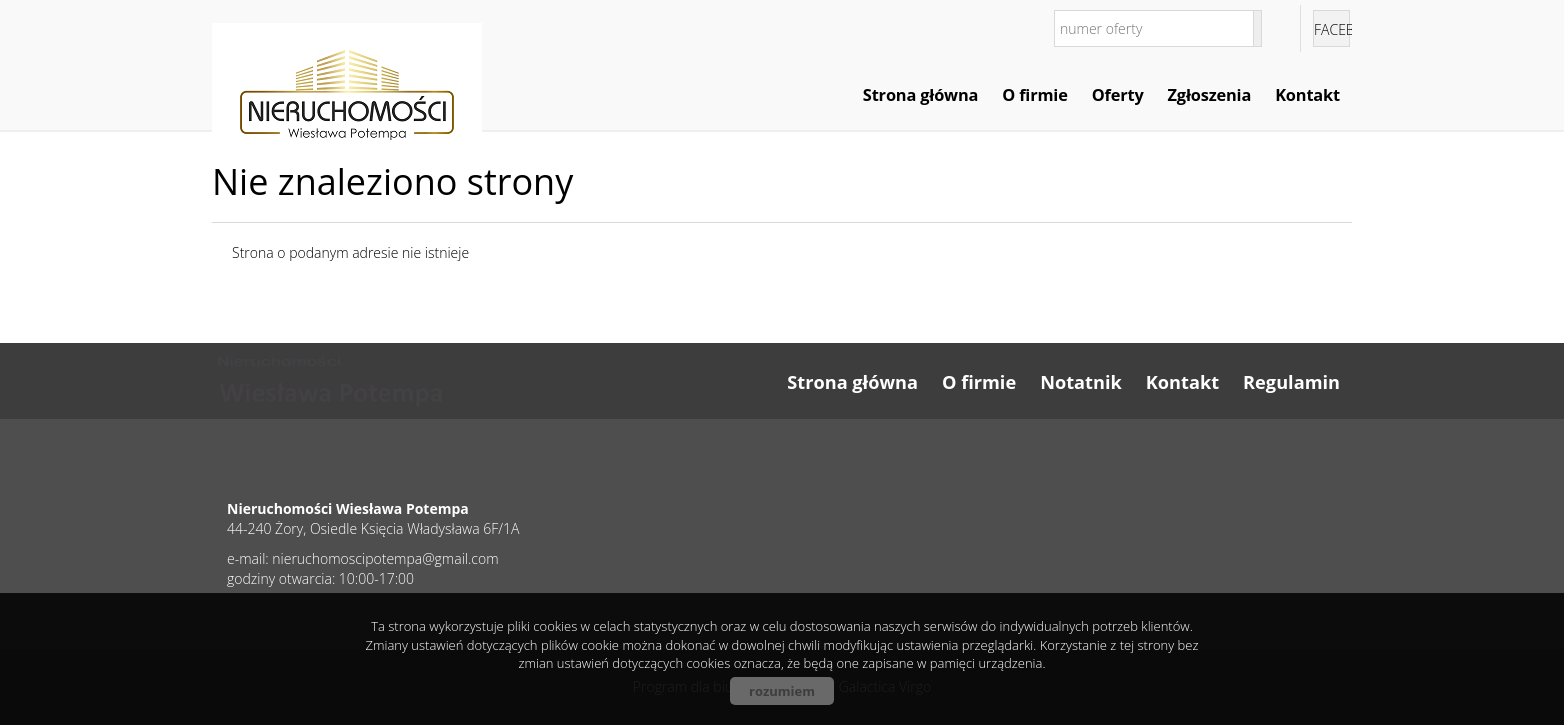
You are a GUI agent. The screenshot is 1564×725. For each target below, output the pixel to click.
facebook (1332, 29)
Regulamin (1291, 382)
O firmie (1034, 95)
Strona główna (920, 95)
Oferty (1118, 95)
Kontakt (1307, 95)
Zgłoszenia (1210, 95)
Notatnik (1081, 382)
